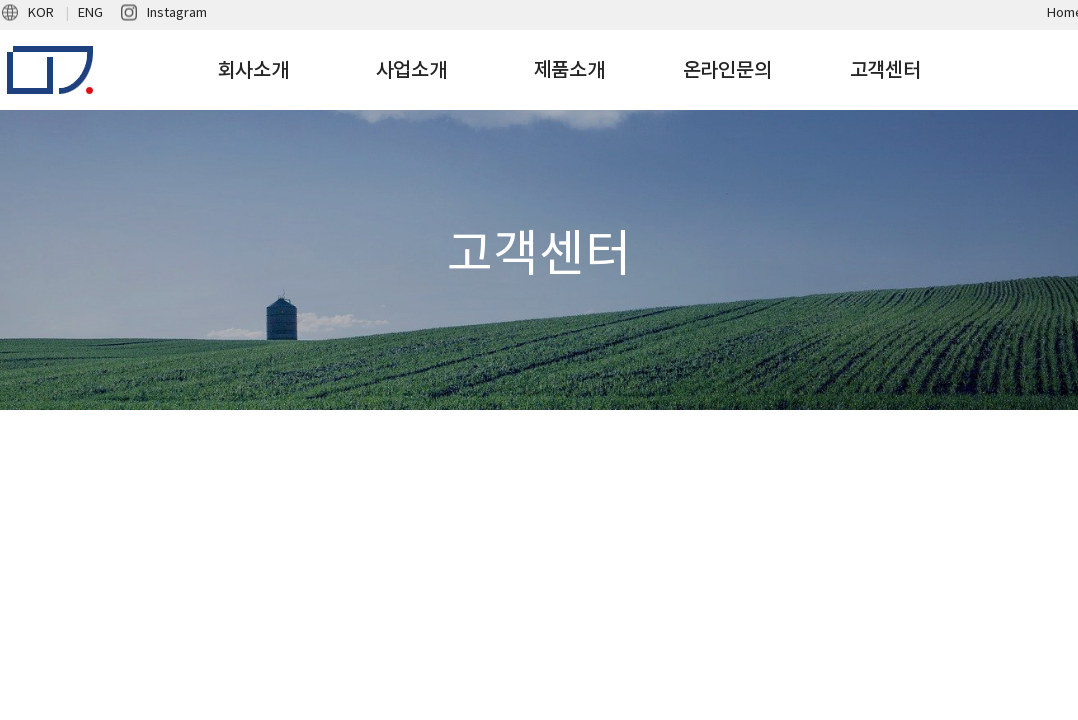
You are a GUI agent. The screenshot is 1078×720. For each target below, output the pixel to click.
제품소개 (569, 70)
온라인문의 (727, 70)
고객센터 (885, 70)
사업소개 (411, 70)
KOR (41, 12)
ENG (90, 12)
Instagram (177, 12)
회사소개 (253, 70)
